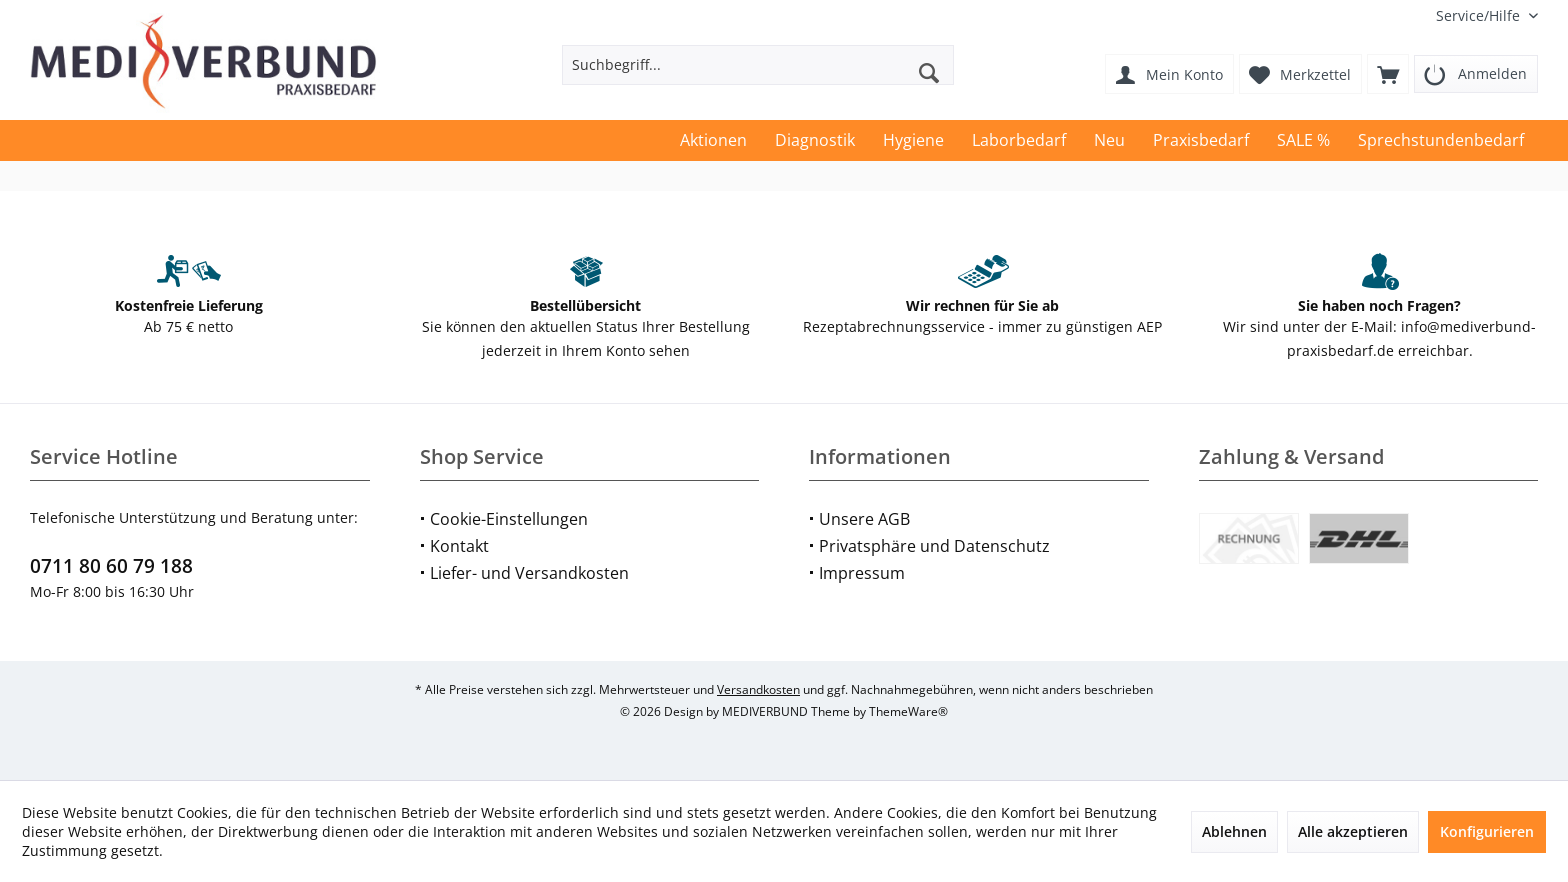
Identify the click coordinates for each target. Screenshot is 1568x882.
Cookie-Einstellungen (509, 519)
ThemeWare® (908, 711)
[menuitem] (1479, 15)
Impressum (862, 573)
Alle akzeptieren (1353, 831)
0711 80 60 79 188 (111, 566)
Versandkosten (758, 689)
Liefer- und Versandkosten (529, 573)
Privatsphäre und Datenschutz (934, 546)
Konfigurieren (1487, 831)
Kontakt (459, 546)
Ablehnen (1234, 831)
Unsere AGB (864, 519)
